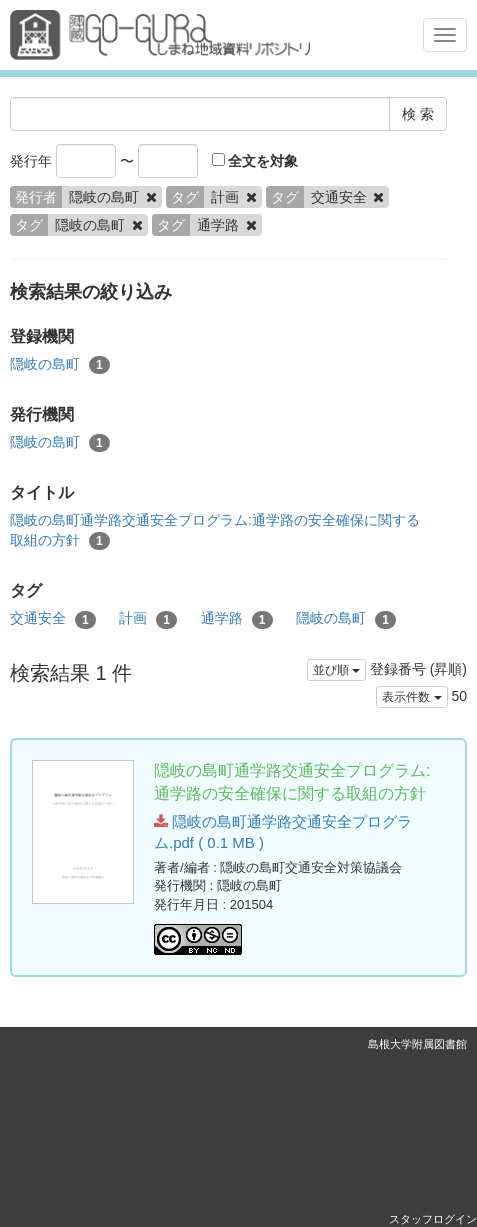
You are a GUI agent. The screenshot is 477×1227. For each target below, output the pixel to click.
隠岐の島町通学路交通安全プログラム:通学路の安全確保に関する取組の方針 (215, 531)
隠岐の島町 (60, 365)
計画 (148, 619)
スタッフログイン (433, 1219)
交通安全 (53, 619)
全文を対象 (255, 161)
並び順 (336, 670)
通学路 (237, 619)
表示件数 (411, 697)
